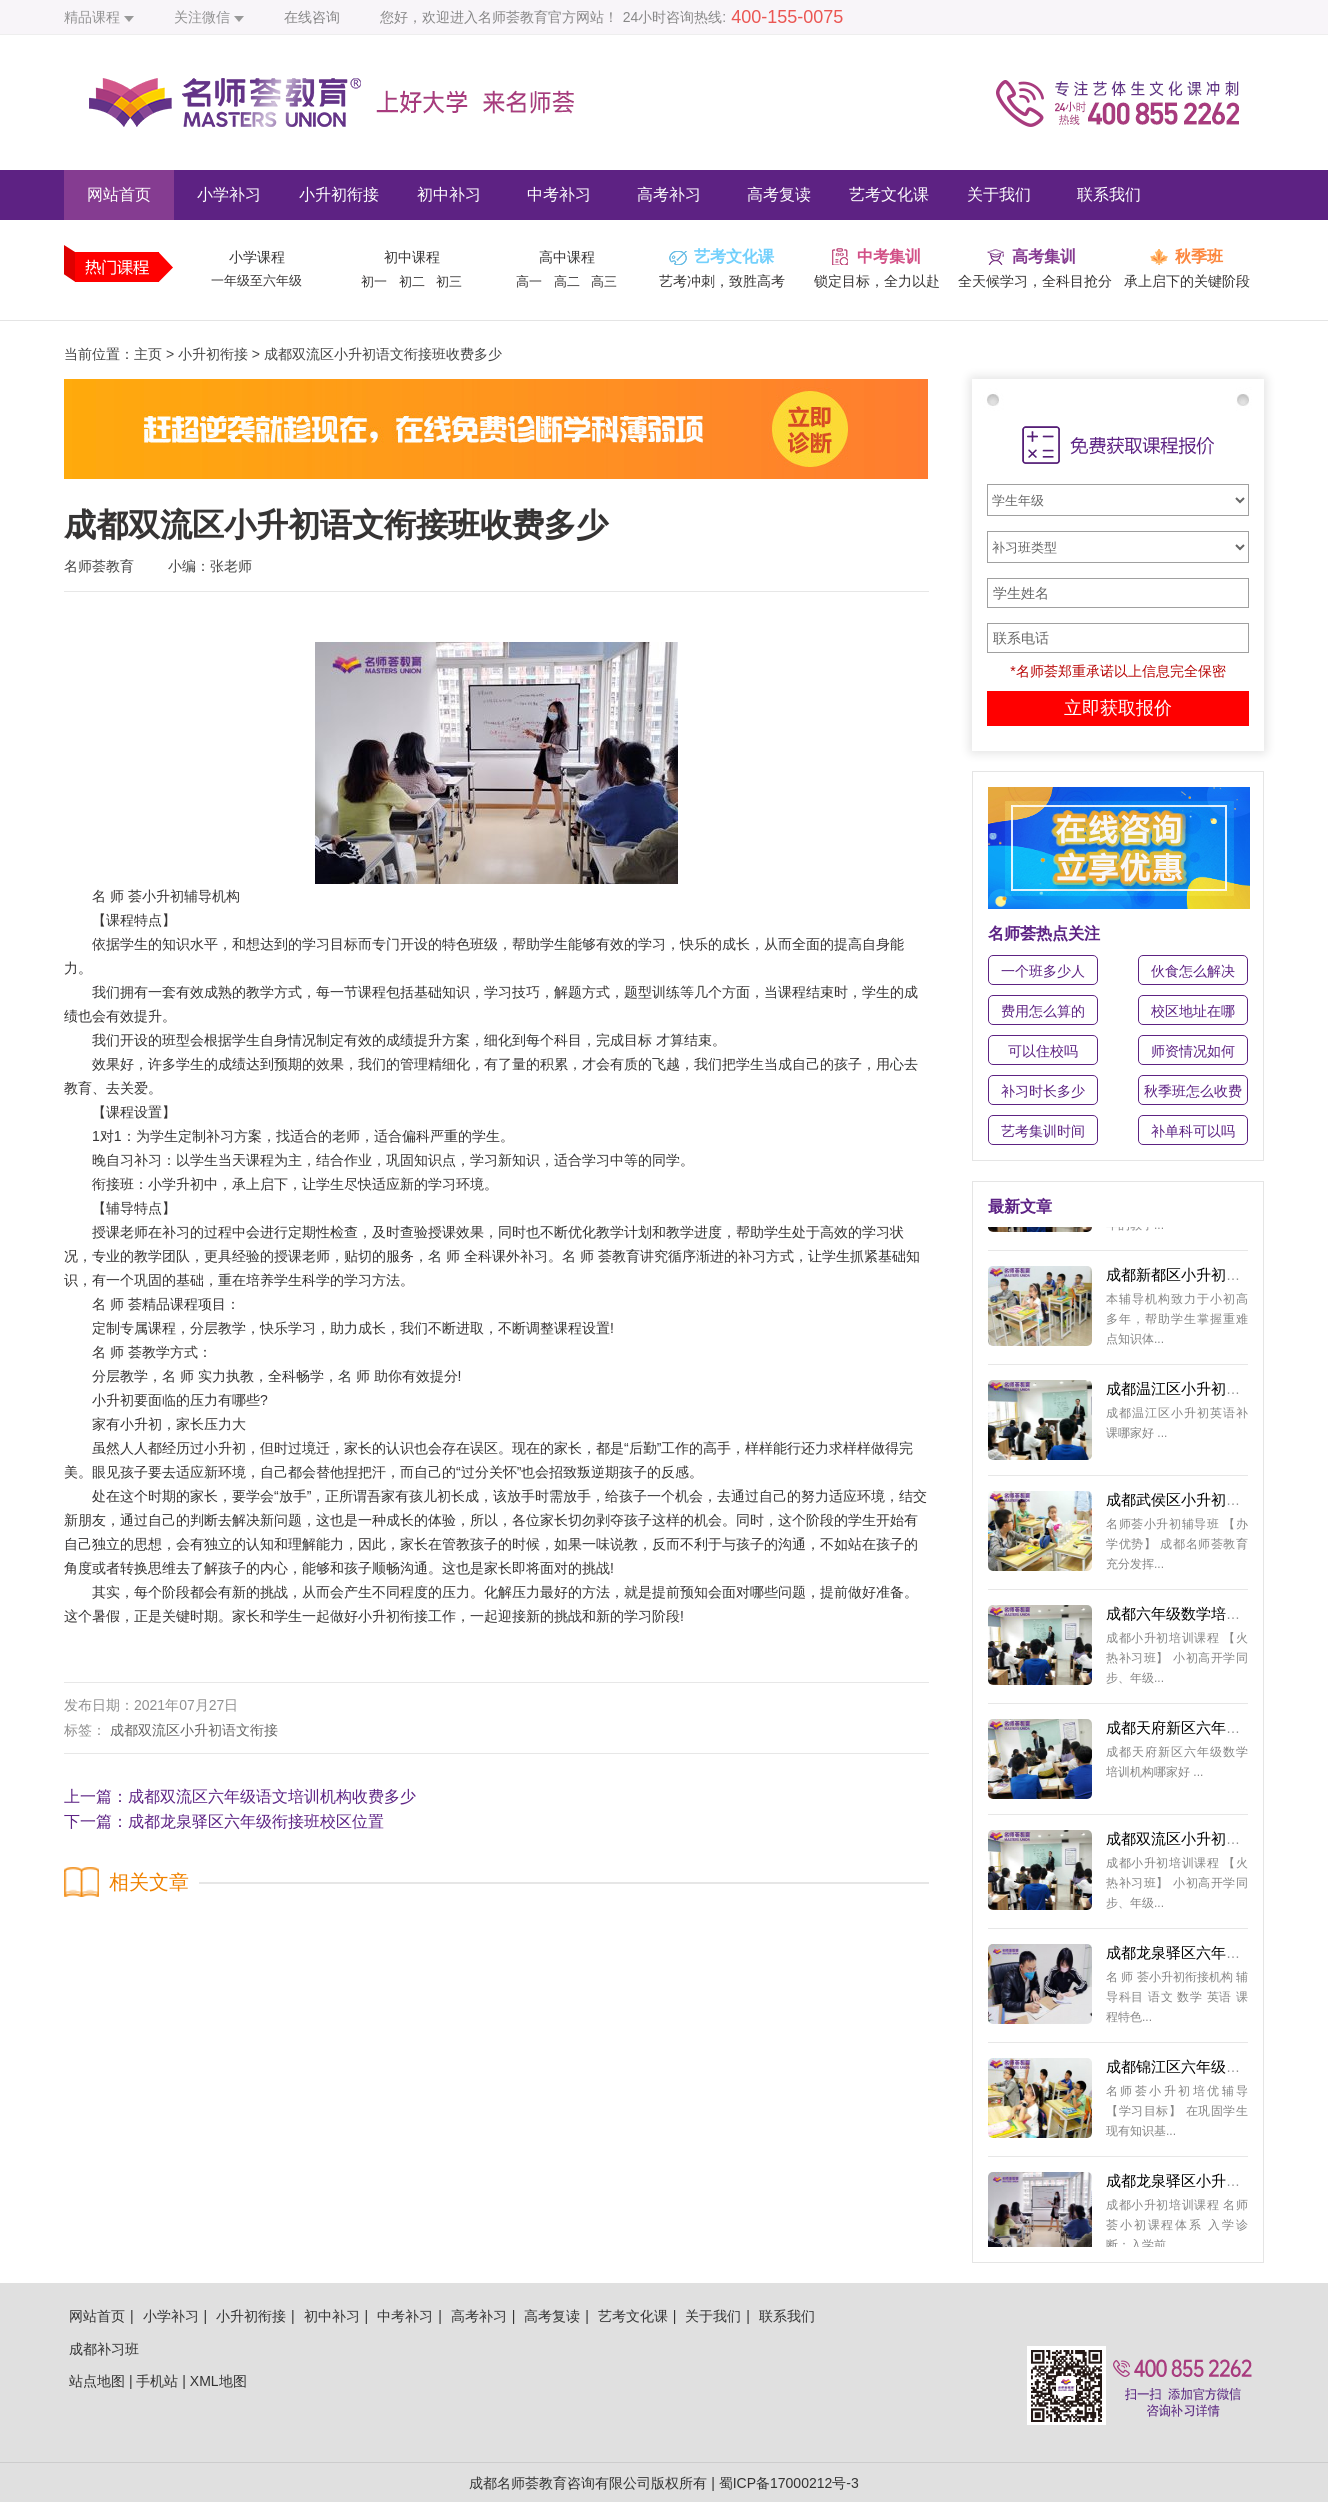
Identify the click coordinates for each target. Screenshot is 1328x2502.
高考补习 (669, 194)
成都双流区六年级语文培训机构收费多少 (272, 1796)
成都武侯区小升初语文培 (1188, 1505)
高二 (567, 281)
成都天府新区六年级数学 (1188, 1733)
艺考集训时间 (1043, 1131)
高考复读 (779, 194)
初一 (374, 281)
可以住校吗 (1043, 1051)
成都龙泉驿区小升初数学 (1188, 2186)
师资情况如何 (1193, 1051)
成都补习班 (104, 2349)
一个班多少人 (1043, 971)
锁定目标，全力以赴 (877, 281)
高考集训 (1044, 256)
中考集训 (889, 256)
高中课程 (567, 257)
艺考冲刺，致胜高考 (722, 281)
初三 (449, 281)
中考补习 (559, 194)
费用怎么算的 (1043, 1011)
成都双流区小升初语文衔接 (194, 1730)
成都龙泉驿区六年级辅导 (1188, 1958)
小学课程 (257, 257)
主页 (148, 354)
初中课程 (412, 257)
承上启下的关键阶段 (1187, 281)
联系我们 (1109, 194)
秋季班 (1199, 256)
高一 (529, 281)
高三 (604, 281)
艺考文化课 (889, 194)
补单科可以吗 (1193, 1131)
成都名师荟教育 (518, 2483)
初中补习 (449, 194)
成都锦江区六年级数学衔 (1188, 2072)
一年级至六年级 (256, 280)
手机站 (157, 2381)
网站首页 (119, 194)
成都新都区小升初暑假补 (1188, 1280)
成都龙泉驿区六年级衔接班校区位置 (256, 1821)
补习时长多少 (1043, 1091)
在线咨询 (312, 17)
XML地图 (218, 2381)
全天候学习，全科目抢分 (1035, 281)
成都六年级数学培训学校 (1188, 1619)
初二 (412, 281)
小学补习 (229, 194)
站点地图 (97, 2381)
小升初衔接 (339, 194)
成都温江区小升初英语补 (1188, 1394)
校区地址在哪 (1193, 1011)
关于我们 (999, 194)
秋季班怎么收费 (1193, 1091)
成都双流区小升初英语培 (1188, 1844)
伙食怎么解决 (1193, 971)
